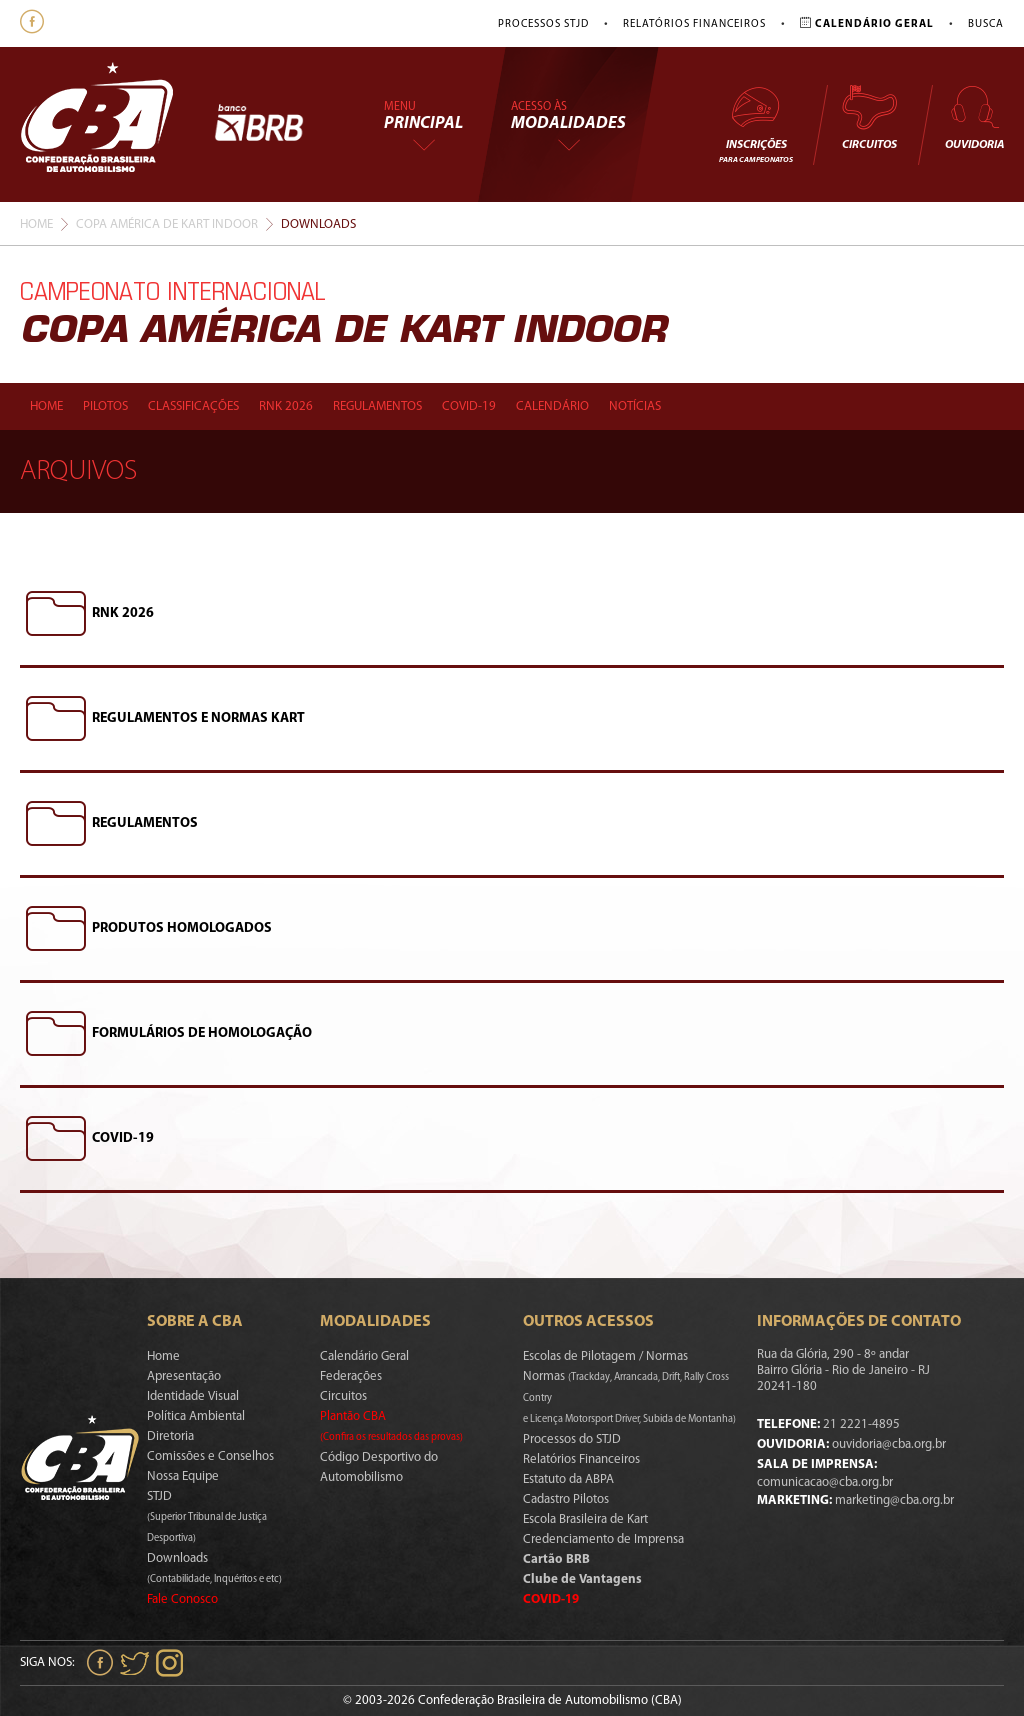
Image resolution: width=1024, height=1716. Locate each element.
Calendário (552, 406)
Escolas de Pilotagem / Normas (605, 1356)
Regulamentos (377, 406)
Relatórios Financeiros (694, 24)
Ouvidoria (974, 117)
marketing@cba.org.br (894, 1500)
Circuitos (869, 117)
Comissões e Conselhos (210, 1456)
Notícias (635, 406)
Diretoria (170, 1436)
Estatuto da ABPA (568, 1479)
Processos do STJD (572, 1439)
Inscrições (756, 123)
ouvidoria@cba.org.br (889, 1444)
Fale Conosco (182, 1599)
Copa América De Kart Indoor (167, 224)
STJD (207, 1517)
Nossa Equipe (183, 1476)
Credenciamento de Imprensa (603, 1539)
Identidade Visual (193, 1396)
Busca (986, 24)
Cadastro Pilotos (566, 1499)
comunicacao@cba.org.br (825, 1482)
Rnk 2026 (286, 406)
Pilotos (105, 406)
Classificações (193, 406)
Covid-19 (469, 406)
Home (36, 224)
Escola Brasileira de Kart (585, 1519)
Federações (351, 1376)
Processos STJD (543, 24)
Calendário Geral (364, 1356)
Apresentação (184, 1376)
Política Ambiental (196, 1416)
